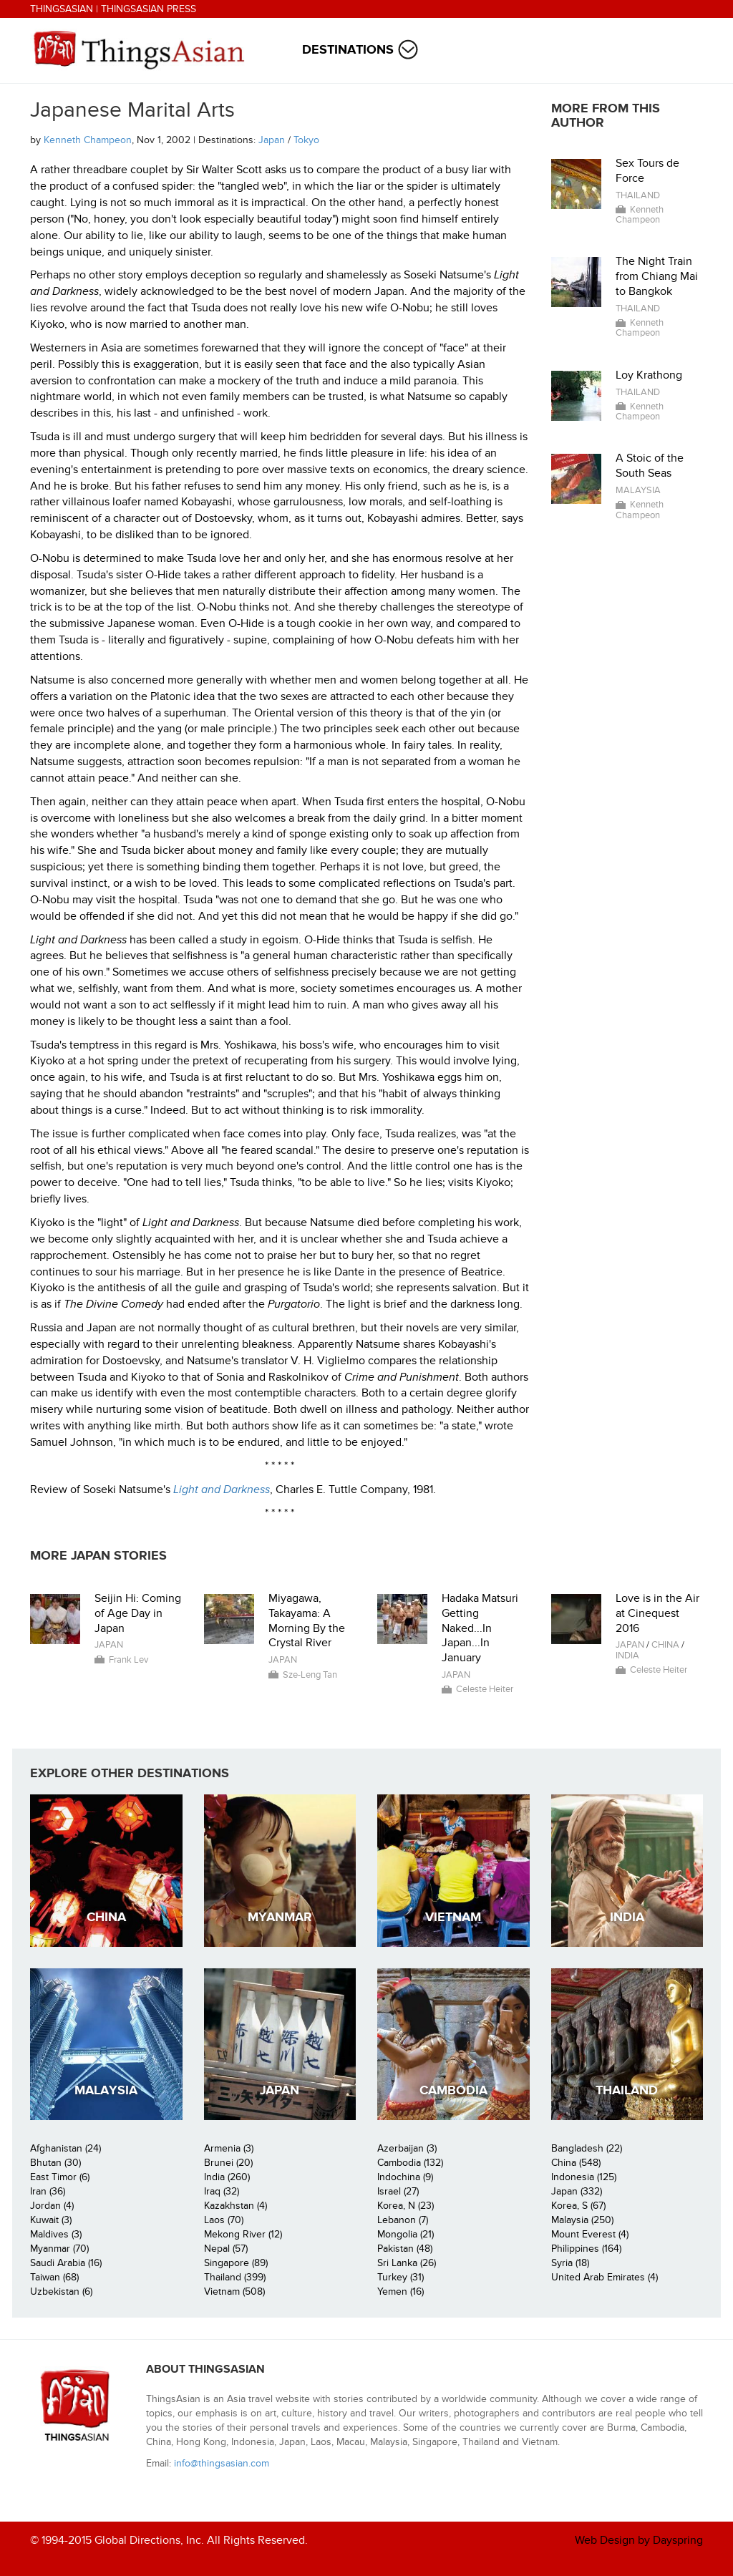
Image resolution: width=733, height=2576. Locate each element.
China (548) (576, 2163)
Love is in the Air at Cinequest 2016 (657, 1613)
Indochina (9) (405, 2177)
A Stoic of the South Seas (650, 465)
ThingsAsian (61, 9)
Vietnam (453, 1917)
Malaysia (638, 490)
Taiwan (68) (54, 2277)
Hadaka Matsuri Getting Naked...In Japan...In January (480, 1628)
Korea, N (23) (405, 2206)
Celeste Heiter (484, 1689)
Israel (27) (398, 2191)
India (627, 1655)
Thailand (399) (235, 2277)
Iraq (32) (221, 2191)
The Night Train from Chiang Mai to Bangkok (657, 276)
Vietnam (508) (234, 2291)
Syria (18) (570, 2263)
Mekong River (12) (243, 2234)
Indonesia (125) (583, 2177)
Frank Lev (128, 1660)
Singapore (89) (236, 2263)
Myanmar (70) (59, 2248)
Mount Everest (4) (589, 2234)
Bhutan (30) (55, 2163)
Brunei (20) (228, 2163)
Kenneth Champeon (88, 140)
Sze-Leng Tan (310, 1675)
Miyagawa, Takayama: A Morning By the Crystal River (306, 1620)
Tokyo (306, 140)
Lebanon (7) (402, 2220)
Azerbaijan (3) (407, 2148)
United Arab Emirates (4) (604, 2277)
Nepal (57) (226, 2248)
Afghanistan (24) (65, 2148)
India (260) (227, 2177)
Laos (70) (223, 2220)
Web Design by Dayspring (639, 2540)
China (665, 1645)
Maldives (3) (56, 2234)
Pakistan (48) (404, 2248)
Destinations (348, 49)
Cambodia (453, 2090)
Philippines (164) (586, 2248)
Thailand (638, 195)
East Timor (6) (59, 2177)
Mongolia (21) (405, 2234)
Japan (271, 140)
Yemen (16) (400, 2291)
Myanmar (280, 1917)
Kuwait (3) (51, 2220)
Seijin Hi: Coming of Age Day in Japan (137, 1613)
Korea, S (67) (578, 2206)
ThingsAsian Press (148, 9)
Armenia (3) (228, 2148)
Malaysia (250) (582, 2220)
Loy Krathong (649, 375)
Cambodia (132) (410, 2163)
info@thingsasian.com (221, 2463)
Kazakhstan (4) (235, 2206)
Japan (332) (576, 2191)
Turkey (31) (400, 2277)
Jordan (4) (52, 2206)
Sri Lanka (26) (406, 2263)
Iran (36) (47, 2191)
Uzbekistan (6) (61, 2291)
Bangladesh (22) (586, 2148)
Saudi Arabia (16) (66, 2263)
